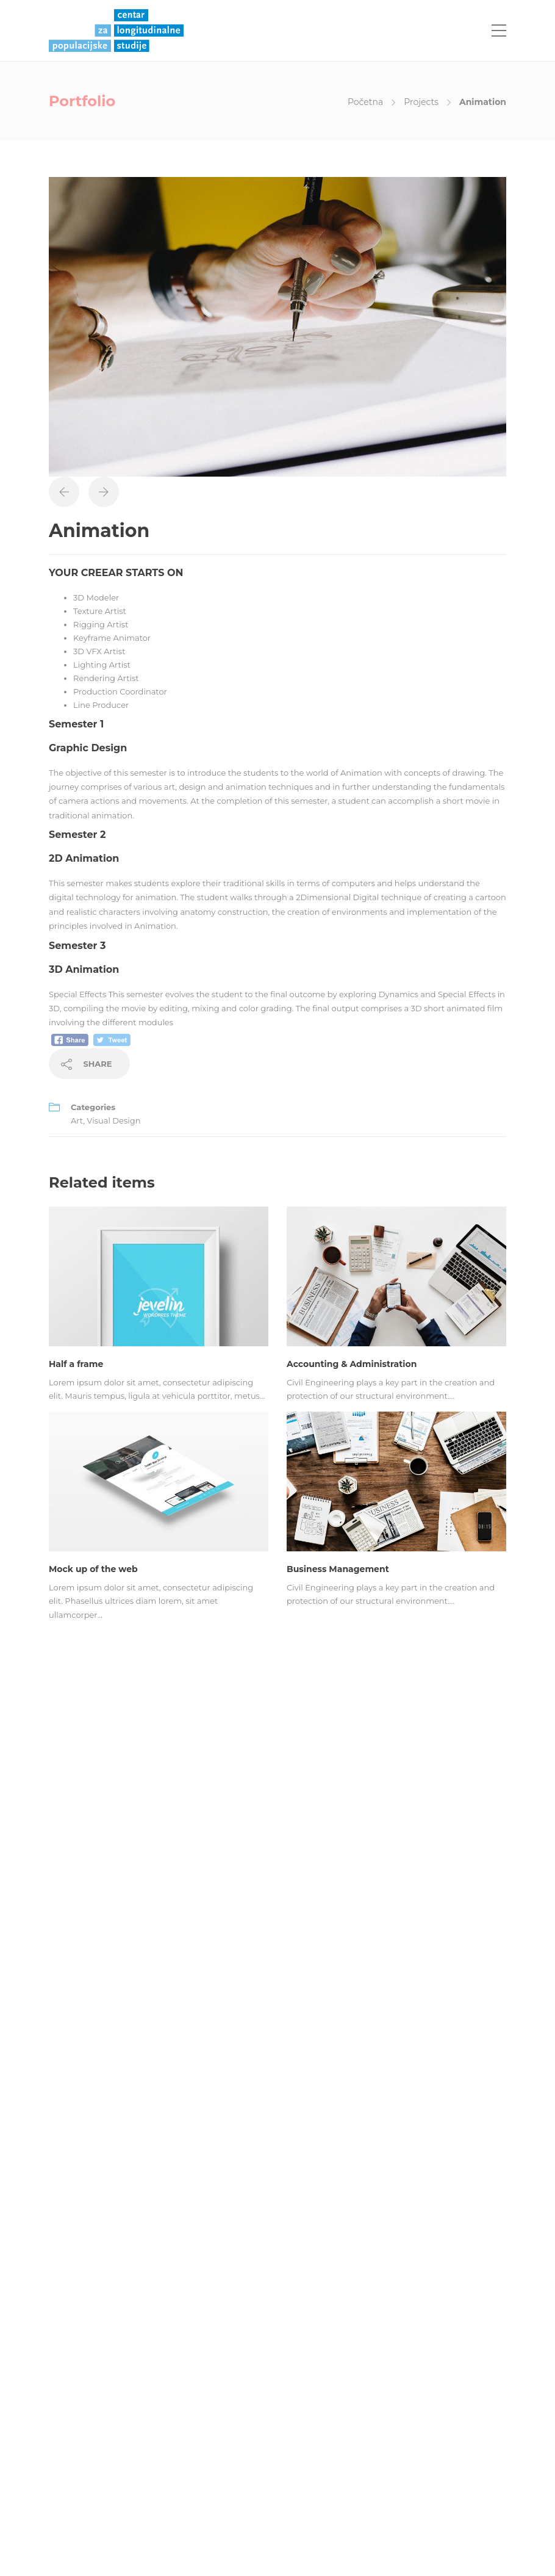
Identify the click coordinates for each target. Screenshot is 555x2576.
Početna (365, 101)
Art (77, 1120)
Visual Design (113, 1120)
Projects (421, 101)
